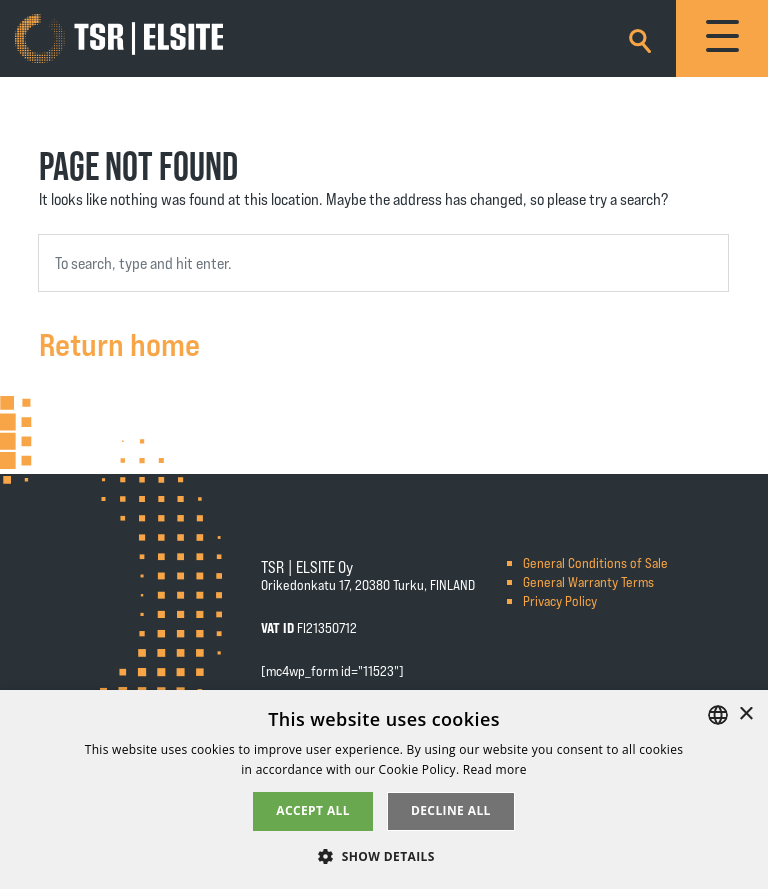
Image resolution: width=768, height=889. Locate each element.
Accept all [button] (313, 810)
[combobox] (383, 263)
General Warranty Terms (588, 581)
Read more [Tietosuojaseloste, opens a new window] (495, 769)
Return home (119, 343)
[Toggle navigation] (722, 38)
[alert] (384, 789)
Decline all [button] (451, 810)
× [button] (745, 714)
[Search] (640, 37)
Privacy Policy (560, 600)
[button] (384, 855)
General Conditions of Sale (595, 562)
